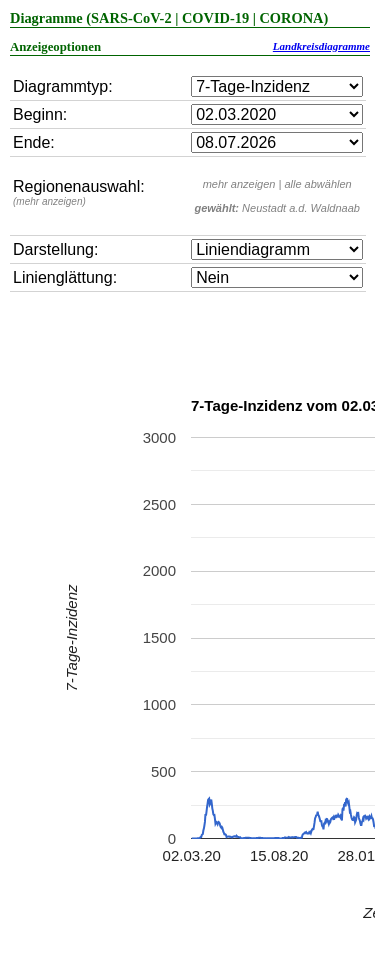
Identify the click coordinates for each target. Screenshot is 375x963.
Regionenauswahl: (79, 192)
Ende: (34, 142)
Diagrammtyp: (63, 86)
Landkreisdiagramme (321, 46)
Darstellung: (55, 249)
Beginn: (40, 114)
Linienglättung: (65, 277)
